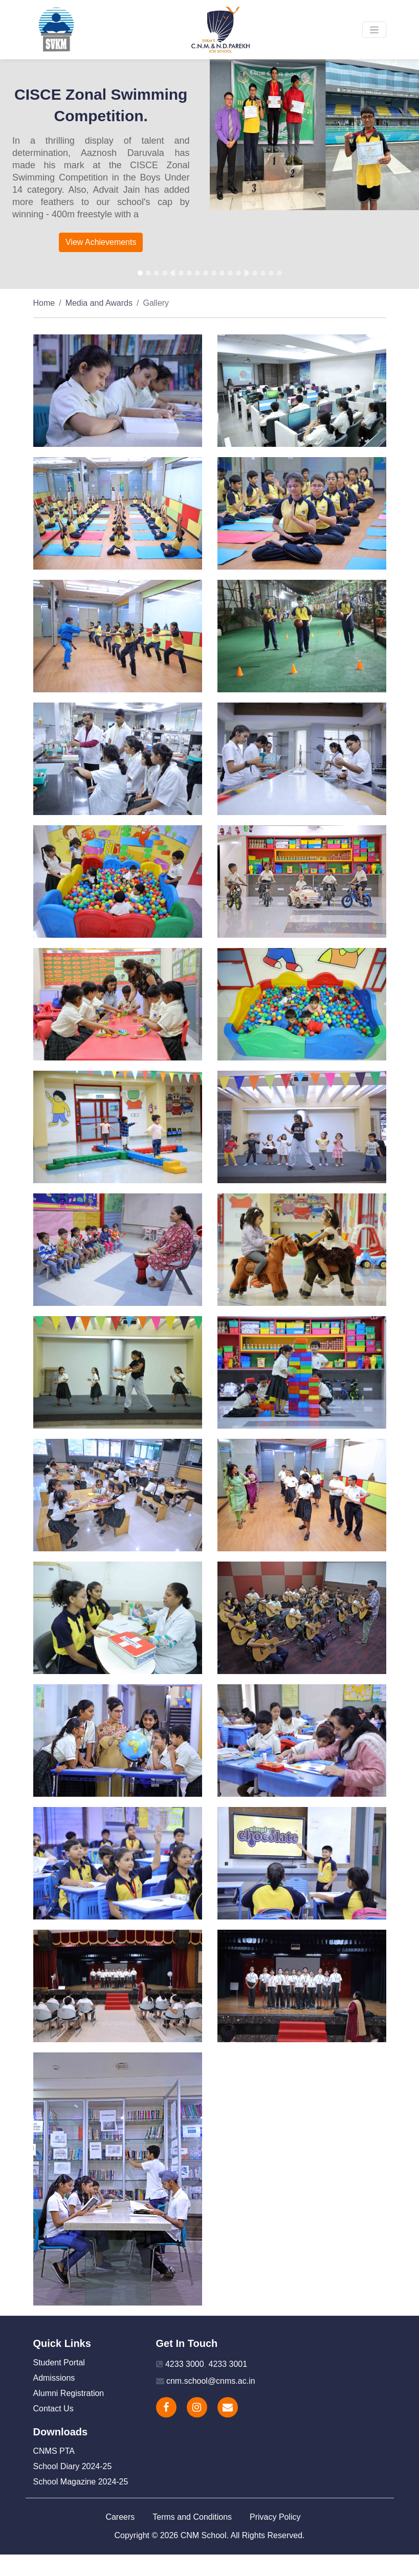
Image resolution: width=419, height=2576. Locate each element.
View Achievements (100, 242)
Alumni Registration (68, 2393)
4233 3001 (227, 2364)
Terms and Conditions (192, 2517)
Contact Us (53, 2408)
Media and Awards (99, 303)
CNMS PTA (54, 2451)
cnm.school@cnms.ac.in (210, 2381)
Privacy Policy (275, 2517)
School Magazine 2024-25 (80, 2481)
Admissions (54, 2378)
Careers (120, 2517)
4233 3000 (184, 2364)
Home (44, 303)
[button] (173, 273)
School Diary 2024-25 (72, 2466)
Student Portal (59, 2362)
